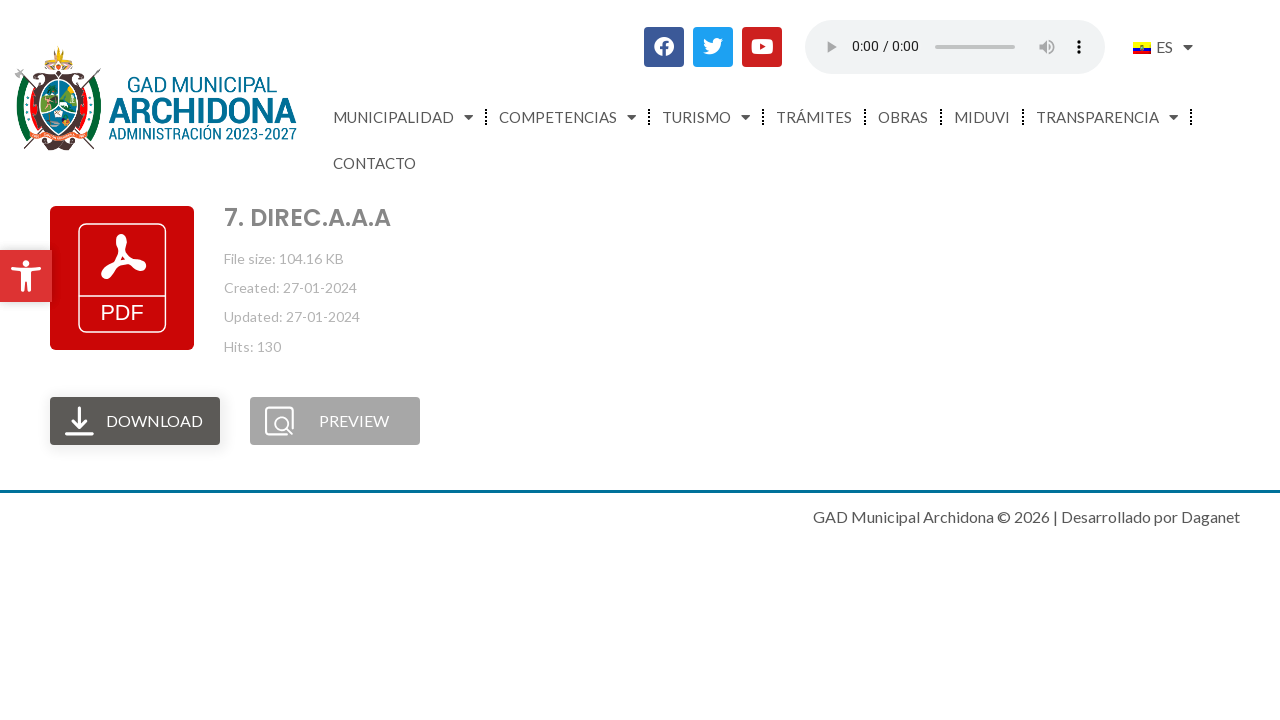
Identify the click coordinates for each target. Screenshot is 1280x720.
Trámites (814, 117)
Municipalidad (403, 117)
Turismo (706, 117)
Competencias (567, 117)
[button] (26, 276)
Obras (903, 117)
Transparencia (1107, 117)
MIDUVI (982, 117)
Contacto (374, 163)
